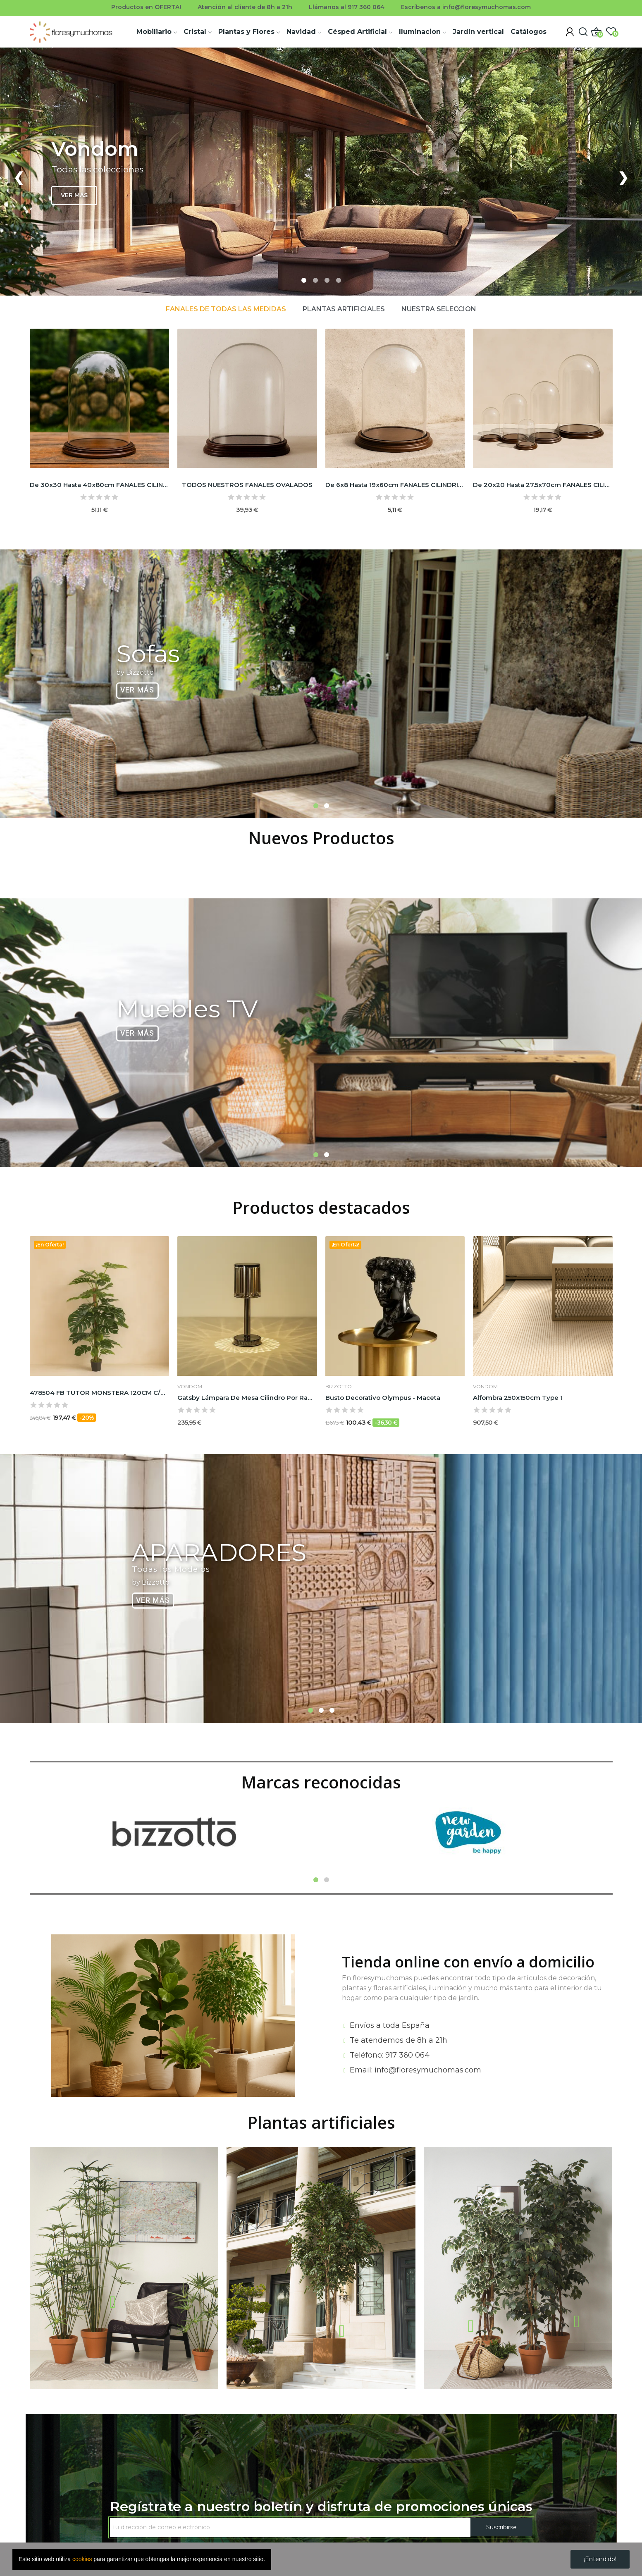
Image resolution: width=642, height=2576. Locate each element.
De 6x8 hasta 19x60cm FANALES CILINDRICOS (395, 485)
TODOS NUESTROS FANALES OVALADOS (247, 485)
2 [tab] (326, 805)
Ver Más (137, 690)
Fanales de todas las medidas (226, 309)
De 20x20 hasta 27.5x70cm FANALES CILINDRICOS (543, 485)
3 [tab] (331, 1710)
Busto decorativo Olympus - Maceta (382, 1397)
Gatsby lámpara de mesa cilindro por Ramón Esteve (247, 1397)
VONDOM (189, 1386)
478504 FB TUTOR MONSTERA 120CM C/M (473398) (99, 1393)
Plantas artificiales (344, 309)
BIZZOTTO (338, 1386)
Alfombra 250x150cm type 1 (518, 1397)
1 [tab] (315, 805)
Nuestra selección (438, 309)
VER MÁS (74, 195)
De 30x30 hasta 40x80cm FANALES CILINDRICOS (99, 485)
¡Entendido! (600, 2559)
